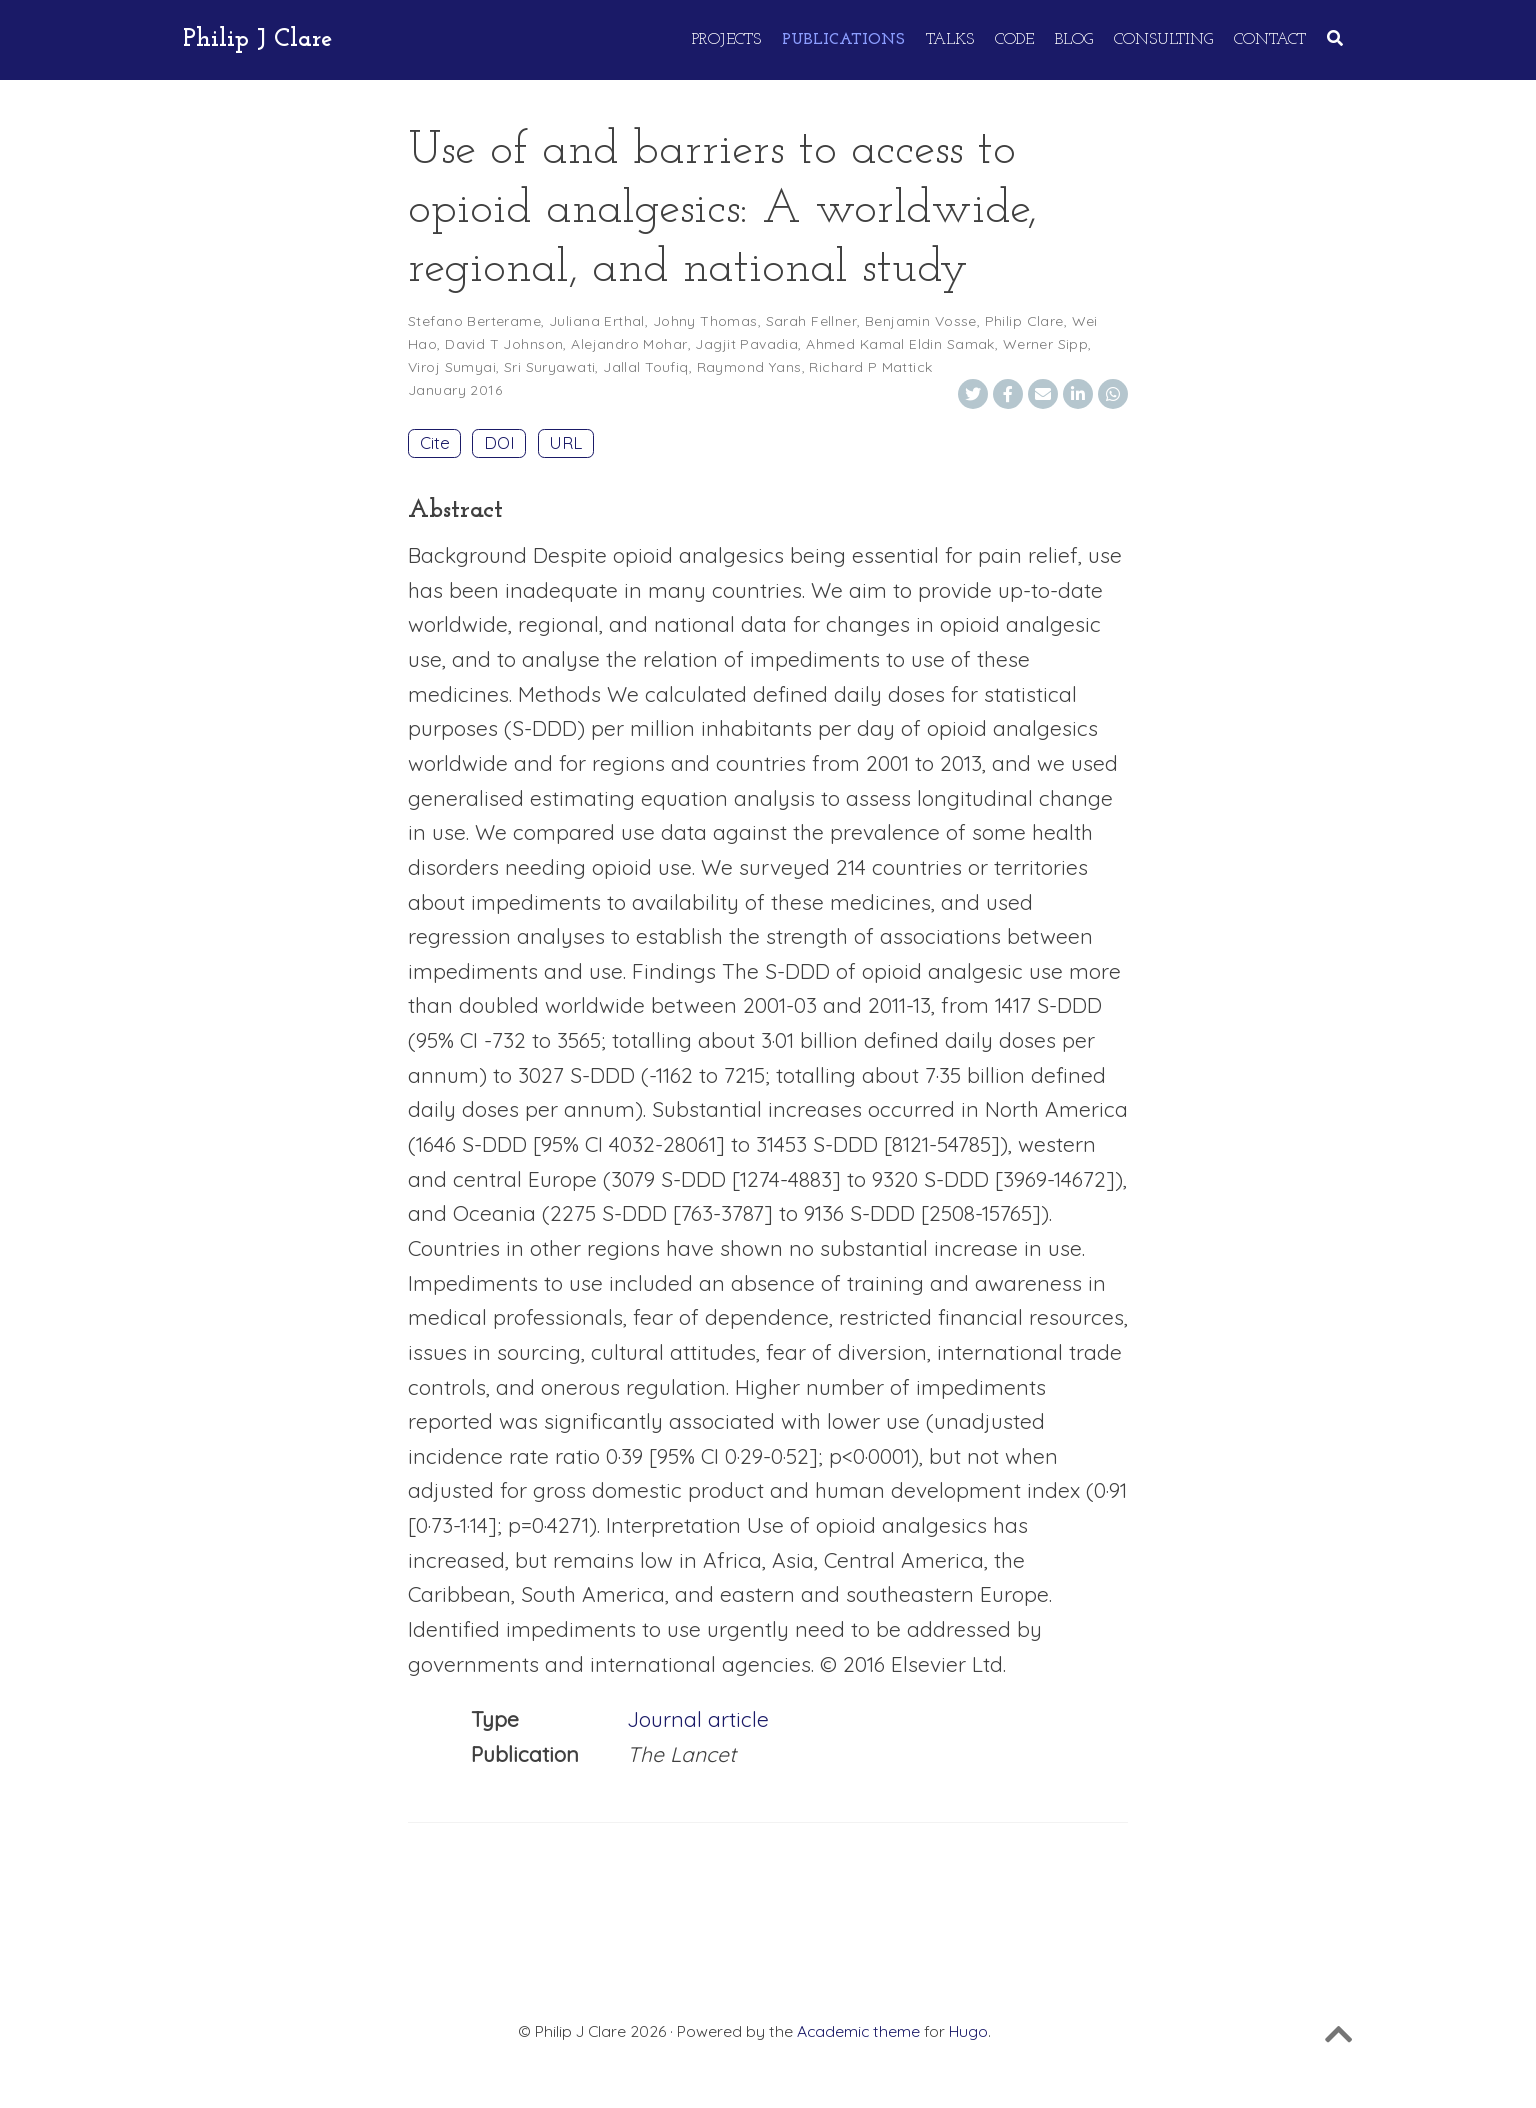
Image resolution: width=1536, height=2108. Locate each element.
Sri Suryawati (549, 367)
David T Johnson (504, 344)
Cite (435, 442)
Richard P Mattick (870, 367)
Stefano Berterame (474, 321)
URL (565, 442)
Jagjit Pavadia (746, 344)
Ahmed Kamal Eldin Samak (900, 344)
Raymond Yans (749, 367)
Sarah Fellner (811, 321)
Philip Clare (1024, 321)
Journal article (698, 1719)
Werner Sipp (1046, 344)
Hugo (968, 2031)
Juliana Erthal (597, 321)
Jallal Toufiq (645, 367)
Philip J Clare (258, 39)
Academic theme (858, 2031)
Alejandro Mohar (629, 344)
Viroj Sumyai (452, 367)
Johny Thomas (705, 321)
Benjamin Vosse (921, 321)
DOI (499, 442)
